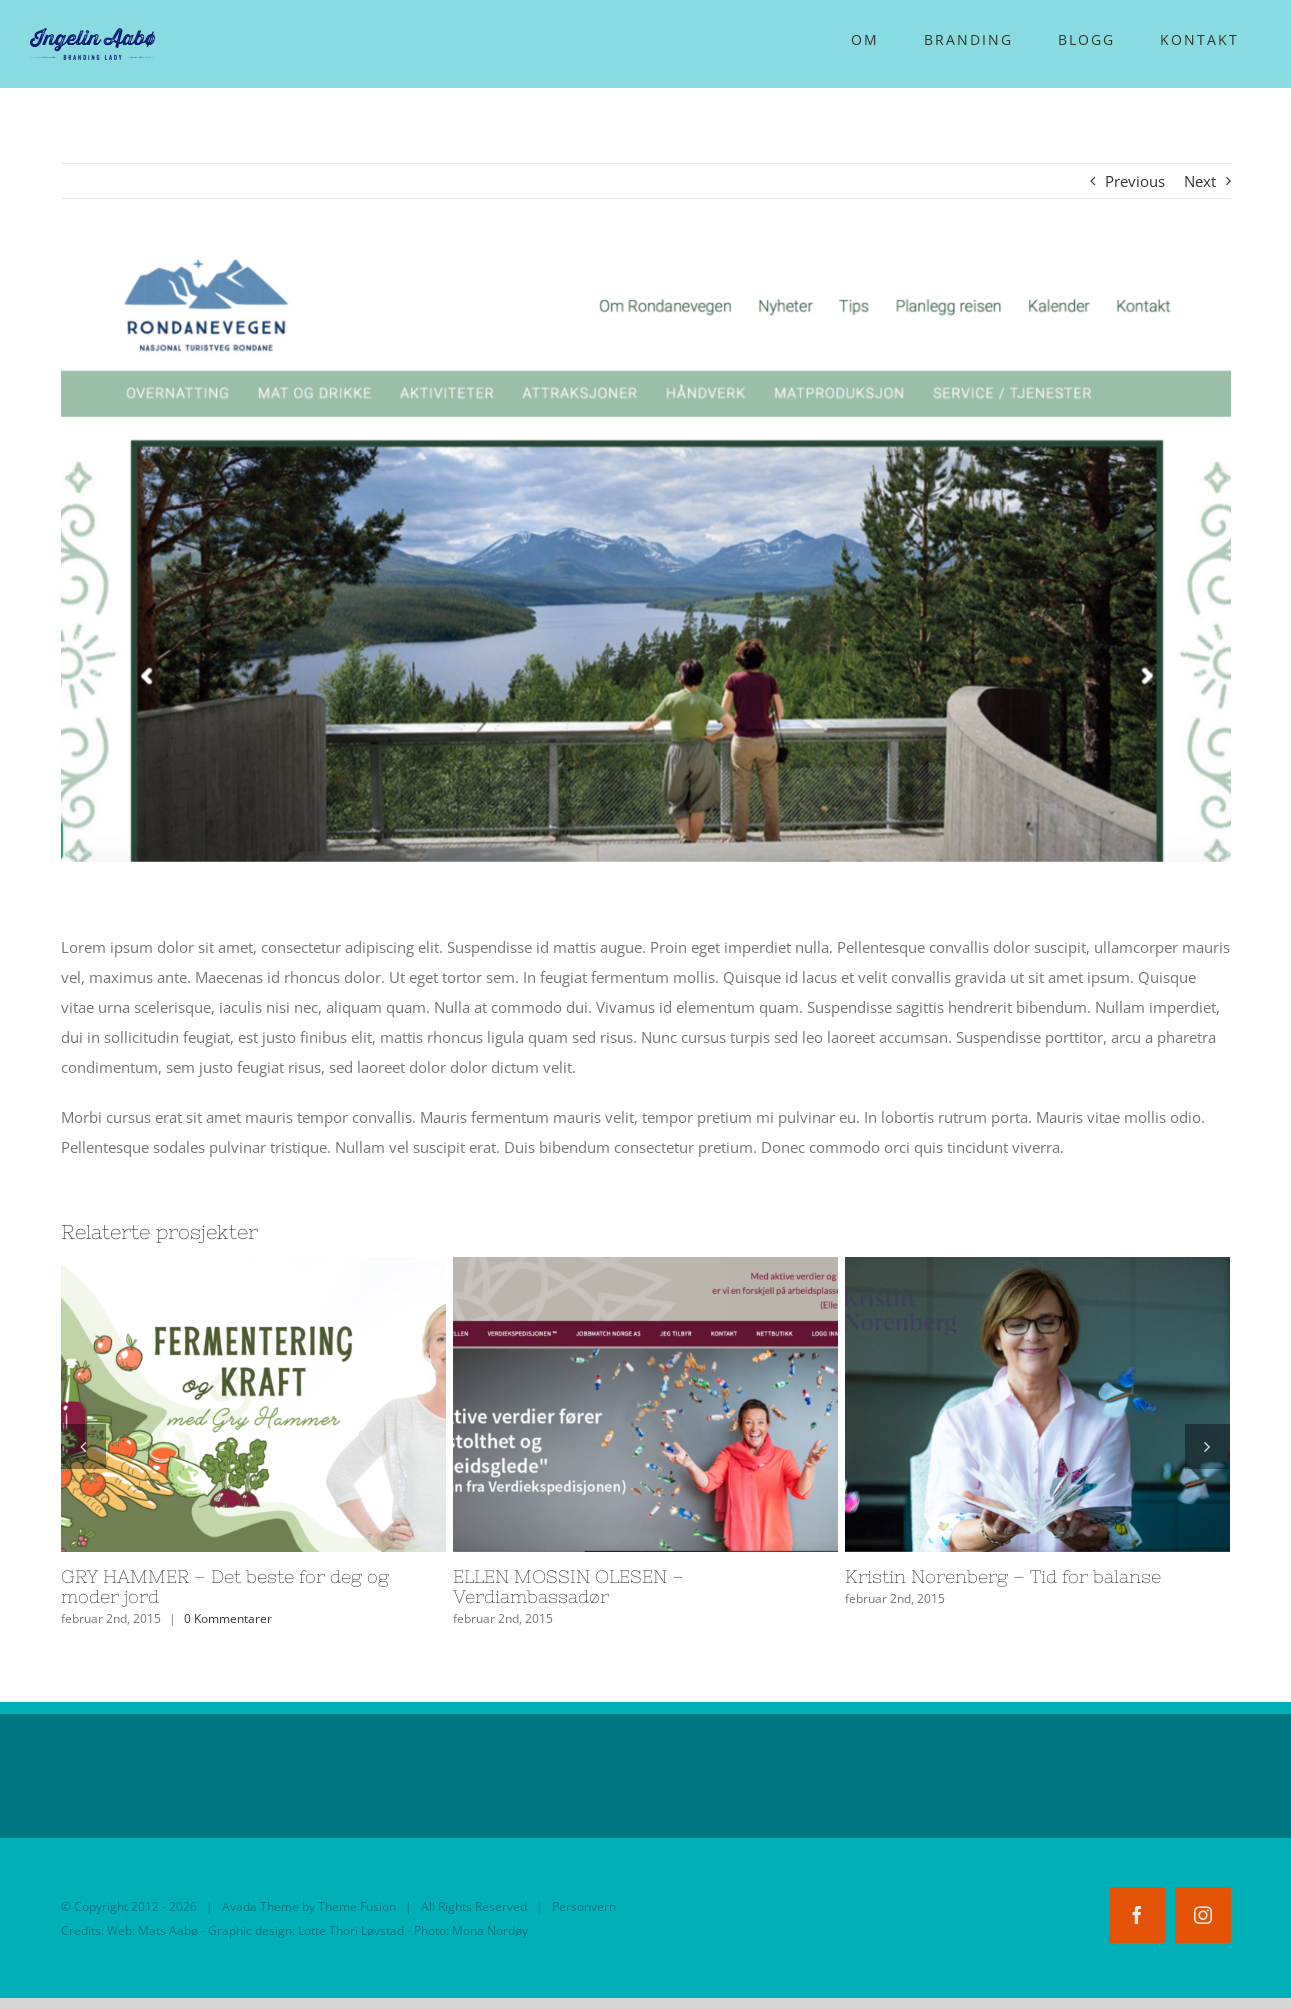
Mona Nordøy (490, 1930)
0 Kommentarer (228, 1618)
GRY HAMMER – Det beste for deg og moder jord (225, 1586)
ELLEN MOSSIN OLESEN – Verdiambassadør (568, 1586)
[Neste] (1207, 1446)
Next (1200, 181)
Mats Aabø (168, 1930)
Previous (1135, 181)
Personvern (584, 1906)
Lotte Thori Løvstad (351, 1930)
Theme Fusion (357, 1906)
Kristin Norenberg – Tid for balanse (1003, 1576)
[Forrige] (83, 1446)
